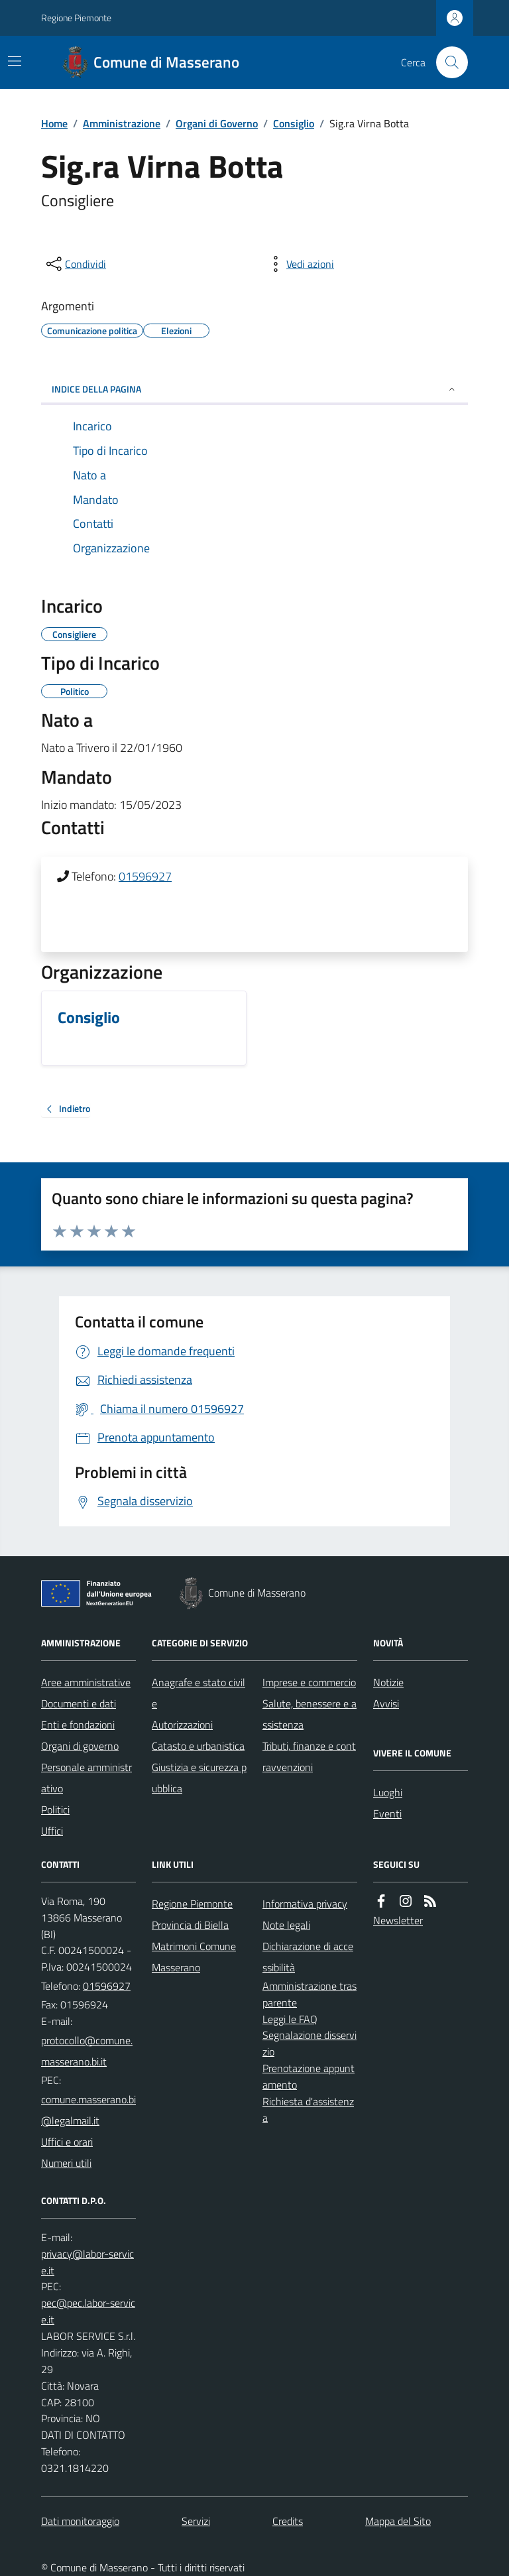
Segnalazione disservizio (309, 2043)
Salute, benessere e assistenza (309, 1714)
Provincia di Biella (190, 1925)
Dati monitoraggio (80, 2521)
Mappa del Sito (398, 2521)
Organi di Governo (217, 123)
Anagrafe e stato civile (198, 1692)
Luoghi (387, 1792)
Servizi (196, 2521)
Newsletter (398, 1920)
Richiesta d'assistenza (308, 2109)
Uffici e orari (67, 2142)
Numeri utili (66, 2163)
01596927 (145, 876)
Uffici (52, 1831)
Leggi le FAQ (289, 2019)
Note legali (286, 1925)
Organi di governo (80, 1746)
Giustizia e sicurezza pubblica (199, 1777)
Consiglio (293, 123)
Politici (55, 1809)
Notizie (388, 1682)
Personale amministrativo (86, 1777)
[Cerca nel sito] (446, 62)
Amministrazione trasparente (309, 1994)
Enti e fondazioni (78, 1725)
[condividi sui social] (75, 264)
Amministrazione (121, 123)
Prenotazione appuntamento (308, 2076)
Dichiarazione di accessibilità (307, 1956)
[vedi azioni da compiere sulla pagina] (299, 264)
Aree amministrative (86, 1682)
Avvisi (386, 1703)
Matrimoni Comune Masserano (194, 1956)
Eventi (387, 1813)
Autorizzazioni (182, 1725)
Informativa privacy (304, 1904)
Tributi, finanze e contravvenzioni (309, 1756)
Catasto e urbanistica (198, 1746)
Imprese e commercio (309, 1682)
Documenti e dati (78, 1703)
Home (54, 123)
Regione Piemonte (76, 18)
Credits (287, 2521)
